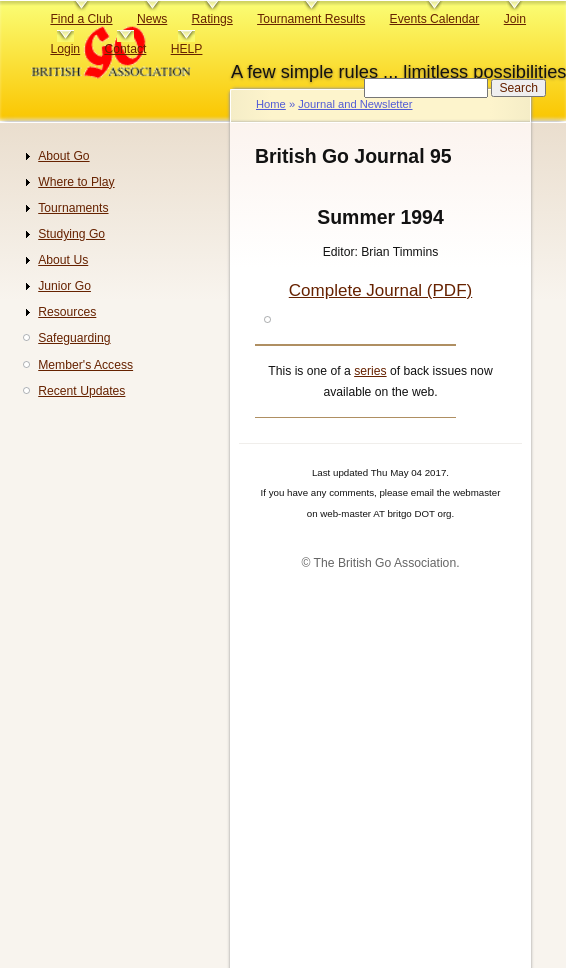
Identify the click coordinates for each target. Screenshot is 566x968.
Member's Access (85, 365)
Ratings (212, 19)
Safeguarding (74, 338)
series (370, 371)
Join (515, 19)
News (152, 19)
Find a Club (81, 19)
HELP (187, 49)
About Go (63, 156)
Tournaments (73, 208)
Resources (67, 312)
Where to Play (76, 182)
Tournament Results (311, 19)
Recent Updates (81, 391)
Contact (125, 49)
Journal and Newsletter (355, 104)
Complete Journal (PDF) (380, 290)
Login (65, 49)
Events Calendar (435, 19)
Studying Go (71, 234)
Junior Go (64, 286)
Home (271, 104)
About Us (63, 260)
